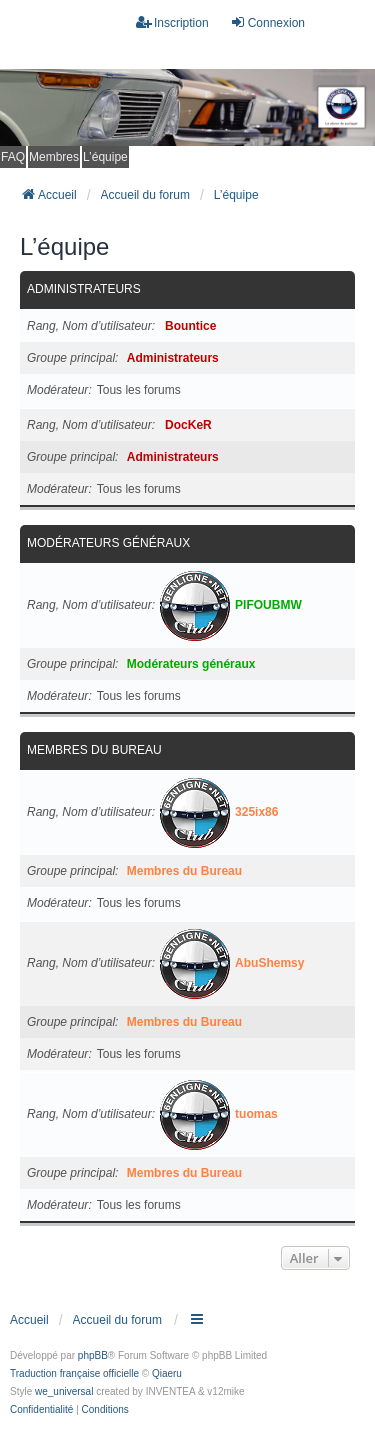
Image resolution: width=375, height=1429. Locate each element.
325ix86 (256, 812)
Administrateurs (84, 289)
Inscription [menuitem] (172, 22)
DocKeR (188, 425)
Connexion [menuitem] (267, 22)
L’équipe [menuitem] (105, 157)
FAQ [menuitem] (13, 157)
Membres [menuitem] (54, 157)
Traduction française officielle (74, 1373)
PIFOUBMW (268, 605)
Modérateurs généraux (108, 543)
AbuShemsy (269, 963)
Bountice (190, 326)
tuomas (256, 1114)
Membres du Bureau (94, 750)
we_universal (64, 1391)
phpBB (93, 1355)
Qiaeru (167, 1373)
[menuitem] (41, 1410)
